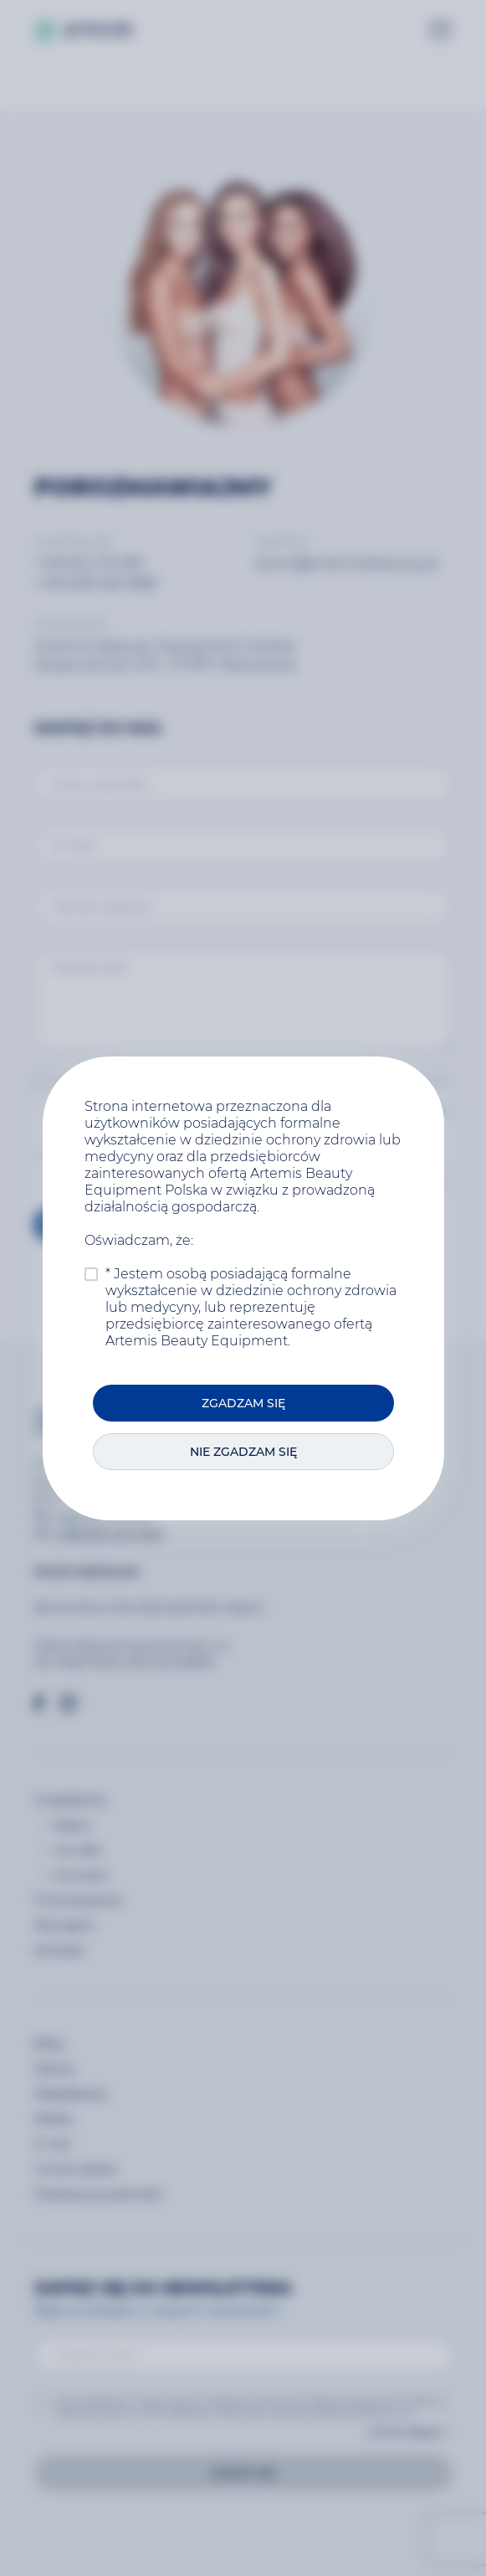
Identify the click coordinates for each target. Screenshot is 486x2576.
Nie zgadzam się (243, 1451)
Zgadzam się (243, 1403)
